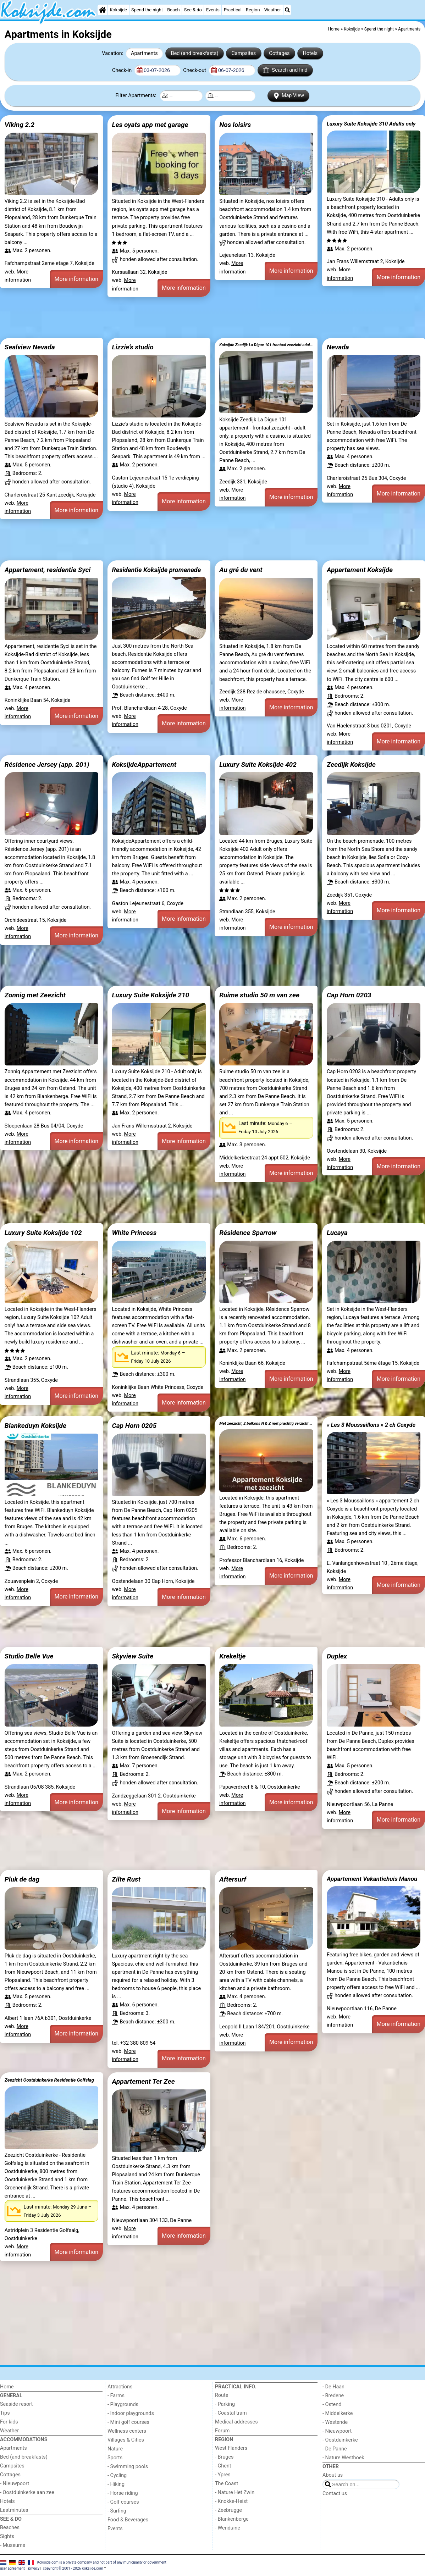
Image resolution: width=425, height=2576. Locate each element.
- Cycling (117, 2475)
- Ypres (223, 2475)
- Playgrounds (122, 2405)
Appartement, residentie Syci (47, 570)
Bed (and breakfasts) (195, 53)
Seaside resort (16, 2404)
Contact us (334, 2494)
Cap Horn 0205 (134, 1426)
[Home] (102, 10)
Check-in (122, 70)
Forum (222, 2431)
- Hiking (116, 2484)
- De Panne (334, 2449)
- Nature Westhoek (343, 2458)
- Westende (335, 2422)
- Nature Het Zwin (234, 2492)
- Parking (225, 2404)
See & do (193, 9)
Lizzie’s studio (132, 347)
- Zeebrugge (228, 2510)
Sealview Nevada (30, 347)
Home (7, 2387)
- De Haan (333, 2387)
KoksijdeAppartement (144, 764)
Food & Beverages (127, 2520)
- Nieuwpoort (14, 2484)
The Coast (226, 2484)
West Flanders (231, 2448)
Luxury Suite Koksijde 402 (258, 764)
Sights (7, 2536)
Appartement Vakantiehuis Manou (372, 1878)
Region (253, 9)
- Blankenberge (232, 2519)
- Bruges (224, 2457)
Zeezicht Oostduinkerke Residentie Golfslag (49, 2080)
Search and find (285, 70)
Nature (115, 2449)
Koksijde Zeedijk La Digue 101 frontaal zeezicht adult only (266, 345)
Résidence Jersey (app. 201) (47, 764)
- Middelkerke (337, 2413)
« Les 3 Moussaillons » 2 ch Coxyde (371, 1425)
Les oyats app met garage (150, 125)
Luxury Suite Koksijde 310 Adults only (371, 124)
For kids (9, 2422)
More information (76, 279)
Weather (272, 9)
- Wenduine (227, 2528)
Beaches (10, 2528)
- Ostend (331, 2405)
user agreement (12, 2568)
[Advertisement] (212, 317)
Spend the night (147, 9)
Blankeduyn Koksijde (35, 1426)
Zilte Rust (126, 1879)
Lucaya (337, 1233)
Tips (5, 2413)
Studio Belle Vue (29, 1656)
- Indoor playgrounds (130, 2413)
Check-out (195, 70)
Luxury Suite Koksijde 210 (150, 995)
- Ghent (223, 2466)
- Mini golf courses (128, 2422)
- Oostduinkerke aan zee (27, 2492)
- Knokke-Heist (231, 2501)
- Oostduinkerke (340, 2440)
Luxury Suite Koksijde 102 (43, 1233)
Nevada (338, 347)
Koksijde (118, 9)
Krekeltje (232, 1656)
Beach (173, 9)
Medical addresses (236, 2422)
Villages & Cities (125, 2440)
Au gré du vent (240, 570)
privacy (34, 2568)
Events (213, 9)
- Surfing (116, 2511)
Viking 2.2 (20, 125)
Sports (114, 2458)
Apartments (144, 53)
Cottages (279, 53)
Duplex (337, 1656)
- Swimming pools (127, 2467)
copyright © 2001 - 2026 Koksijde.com (73, 2568)
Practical (233, 9)
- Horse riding (122, 2493)
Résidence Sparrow (247, 1233)
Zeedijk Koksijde (351, 764)
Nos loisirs (235, 125)
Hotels (310, 53)
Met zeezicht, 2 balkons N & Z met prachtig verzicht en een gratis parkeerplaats (266, 1423)
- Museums (12, 2545)
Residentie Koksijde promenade (156, 570)
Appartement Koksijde (360, 570)
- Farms (116, 2396)
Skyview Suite (132, 1656)
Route (221, 2395)
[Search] (287, 10)
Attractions (119, 2387)
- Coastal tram (231, 2413)
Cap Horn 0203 (349, 995)
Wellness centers (126, 2431)
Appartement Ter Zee (143, 2081)
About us (332, 2475)
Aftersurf (232, 1879)
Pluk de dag (22, 1879)
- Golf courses (123, 2502)
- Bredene (333, 2396)
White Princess (134, 1233)
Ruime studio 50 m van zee (259, 995)
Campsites (244, 53)
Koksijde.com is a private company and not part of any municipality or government (101, 2562)
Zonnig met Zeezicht (35, 995)
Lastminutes (14, 2510)
